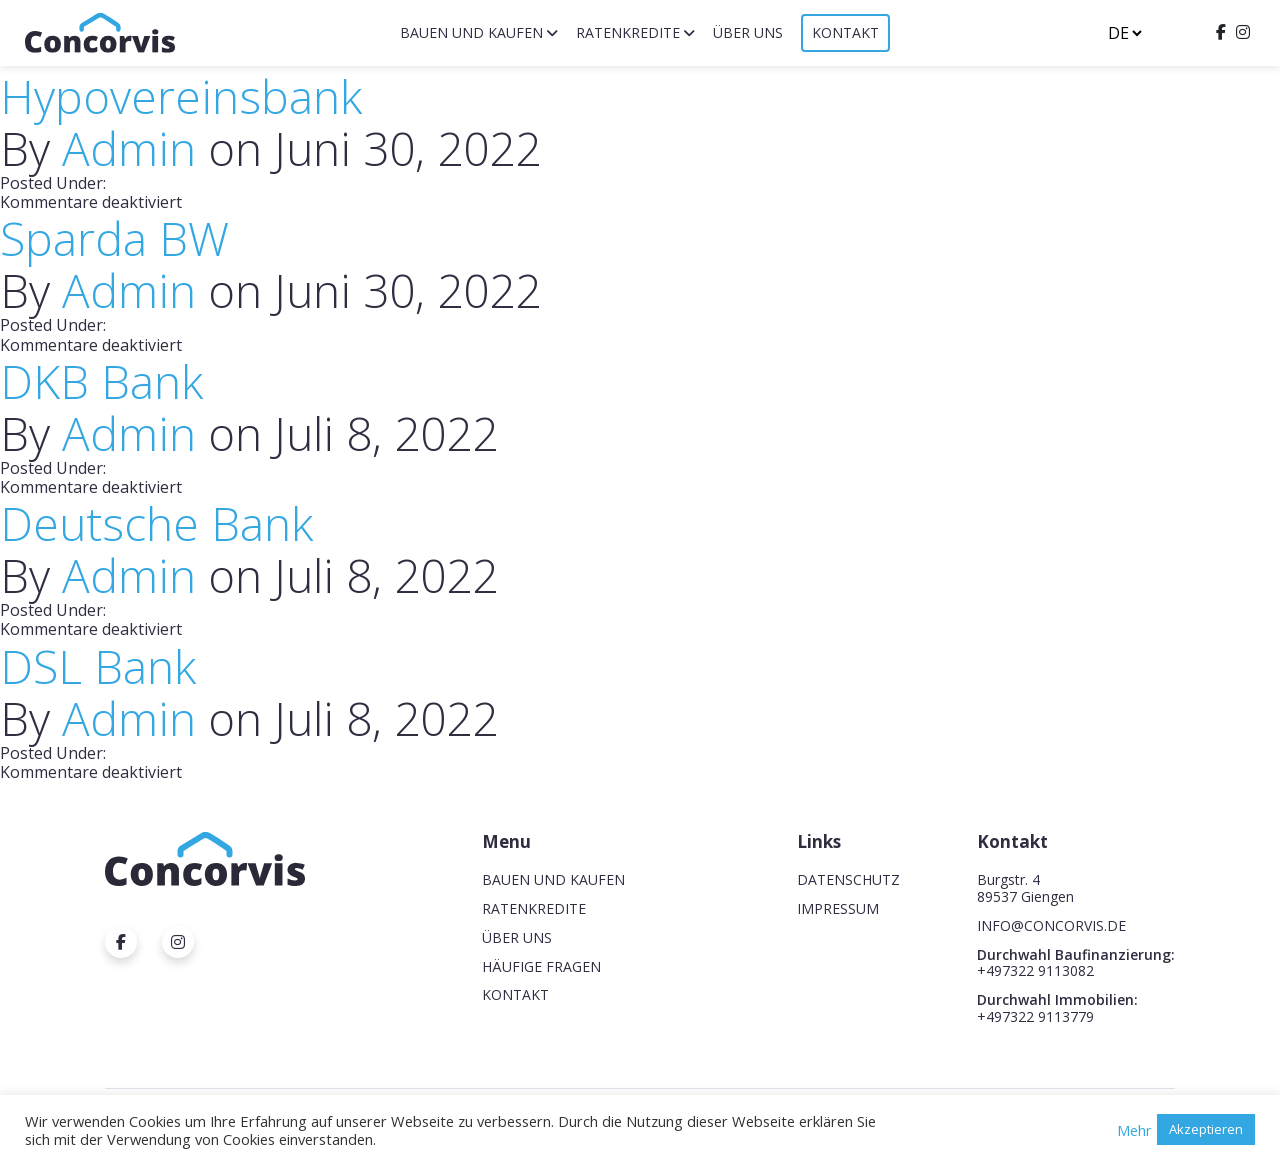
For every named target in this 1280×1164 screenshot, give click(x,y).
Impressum (838, 908)
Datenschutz (848, 879)
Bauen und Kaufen (471, 32)
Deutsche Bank (156, 523)
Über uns (748, 32)
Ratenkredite (628, 32)
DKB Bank (101, 381)
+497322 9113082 (1035, 970)
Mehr (1134, 1130)
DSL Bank (98, 666)
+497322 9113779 (1035, 1016)
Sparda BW (114, 238)
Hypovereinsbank (181, 96)
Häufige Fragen (541, 966)
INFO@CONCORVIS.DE (1051, 925)
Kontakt (845, 32)
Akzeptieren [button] (1206, 1129)
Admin (129, 148)
